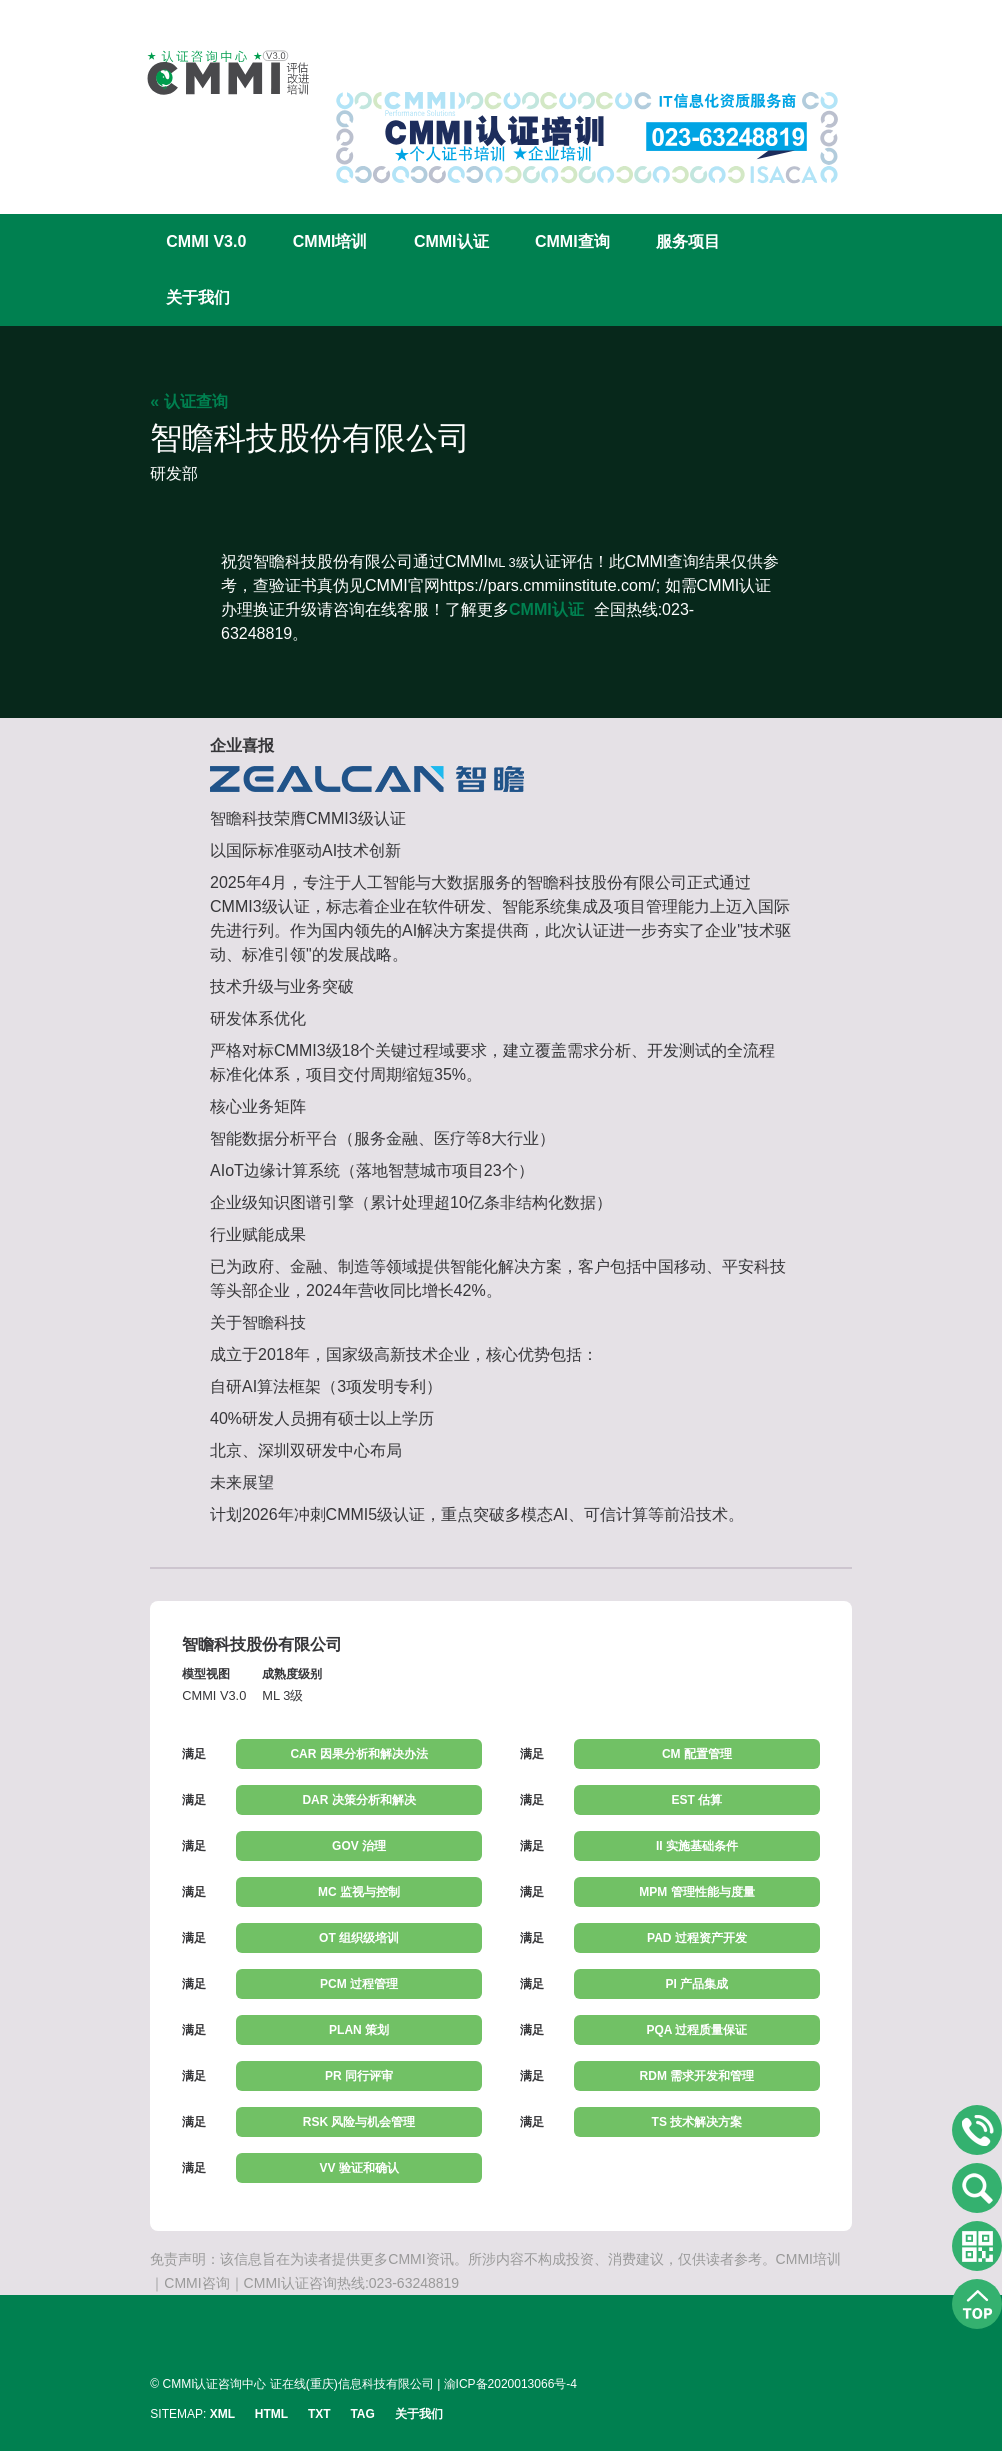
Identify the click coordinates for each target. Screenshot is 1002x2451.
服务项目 (688, 241)
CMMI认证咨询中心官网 (215, 72)
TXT (319, 2414)
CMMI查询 (572, 241)
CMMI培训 (330, 241)
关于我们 (198, 297)
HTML (271, 2414)
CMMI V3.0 (206, 241)
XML (222, 2414)
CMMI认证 (451, 241)
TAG (362, 2414)
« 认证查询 (188, 401)
